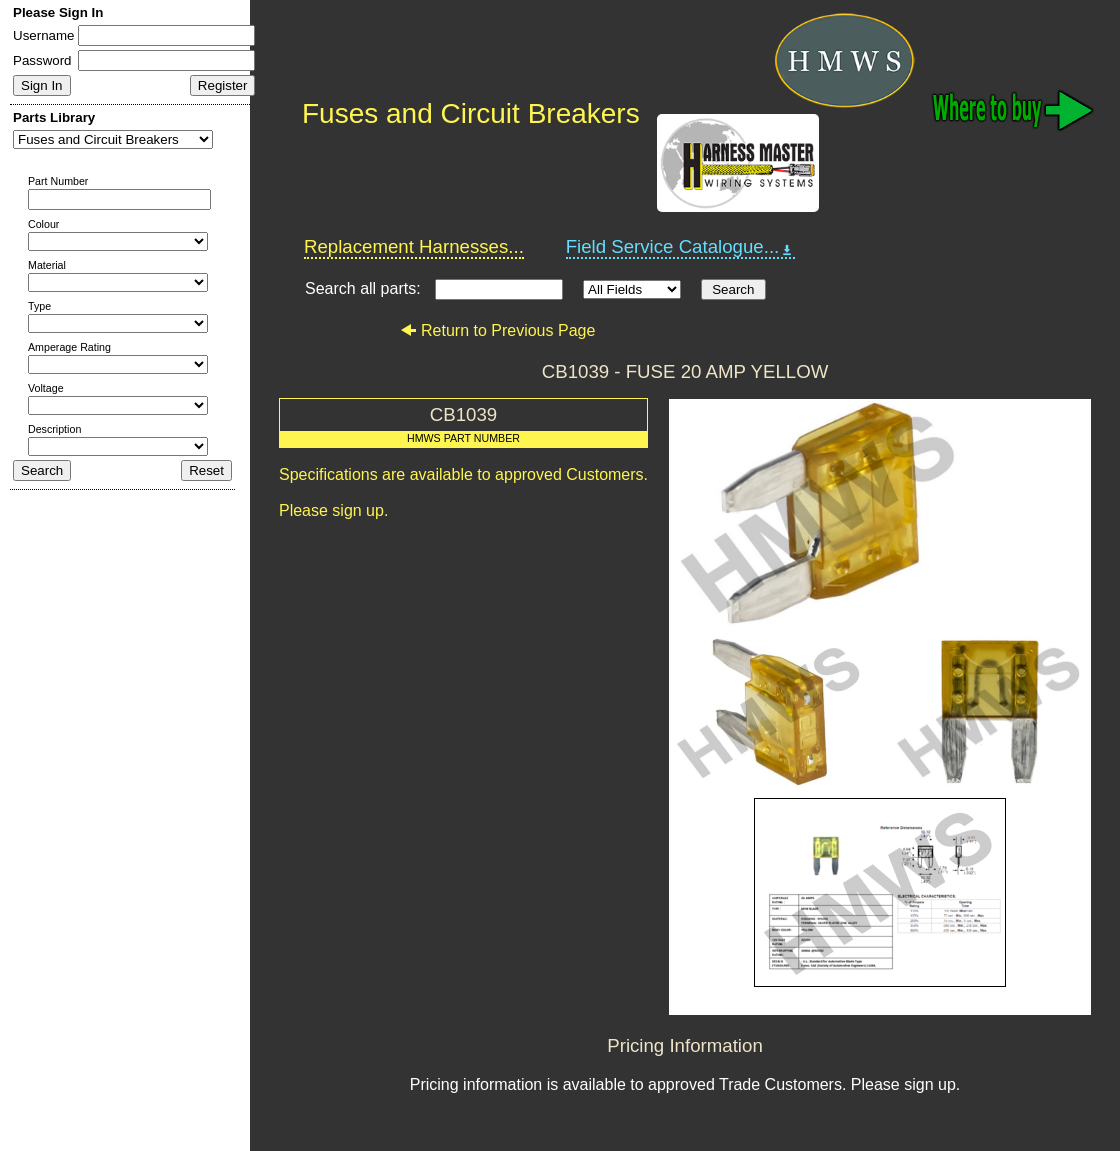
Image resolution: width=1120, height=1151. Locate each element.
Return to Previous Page (497, 330)
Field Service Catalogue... (681, 247)
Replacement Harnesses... (414, 246)
